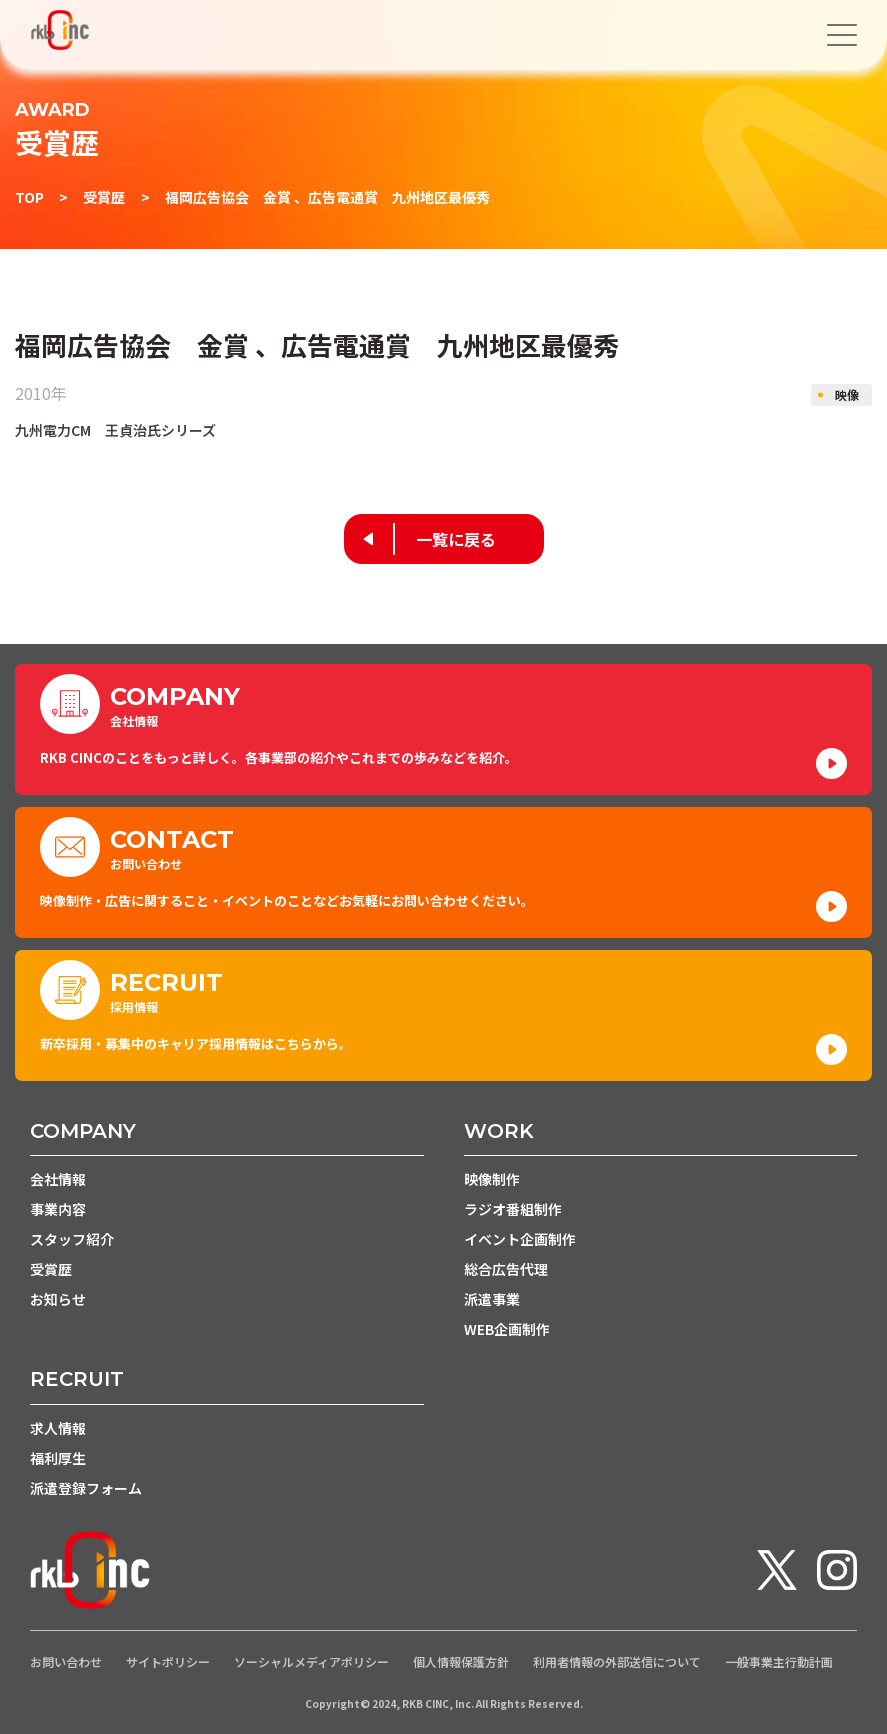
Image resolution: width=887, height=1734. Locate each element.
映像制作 (492, 1179)
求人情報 (58, 1428)
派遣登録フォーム (86, 1488)
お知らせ (58, 1299)
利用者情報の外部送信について (617, 1662)
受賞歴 (104, 197)
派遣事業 (492, 1299)
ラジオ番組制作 (513, 1209)
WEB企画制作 (507, 1329)
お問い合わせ (66, 1662)
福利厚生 (58, 1458)
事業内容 (58, 1209)
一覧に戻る (456, 539)
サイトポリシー (168, 1662)
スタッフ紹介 (72, 1239)
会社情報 (58, 1179)
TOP (29, 197)
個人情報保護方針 (461, 1662)
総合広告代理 (506, 1269)
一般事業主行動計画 (779, 1662)
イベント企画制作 (520, 1239)
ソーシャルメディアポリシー (311, 1662)
